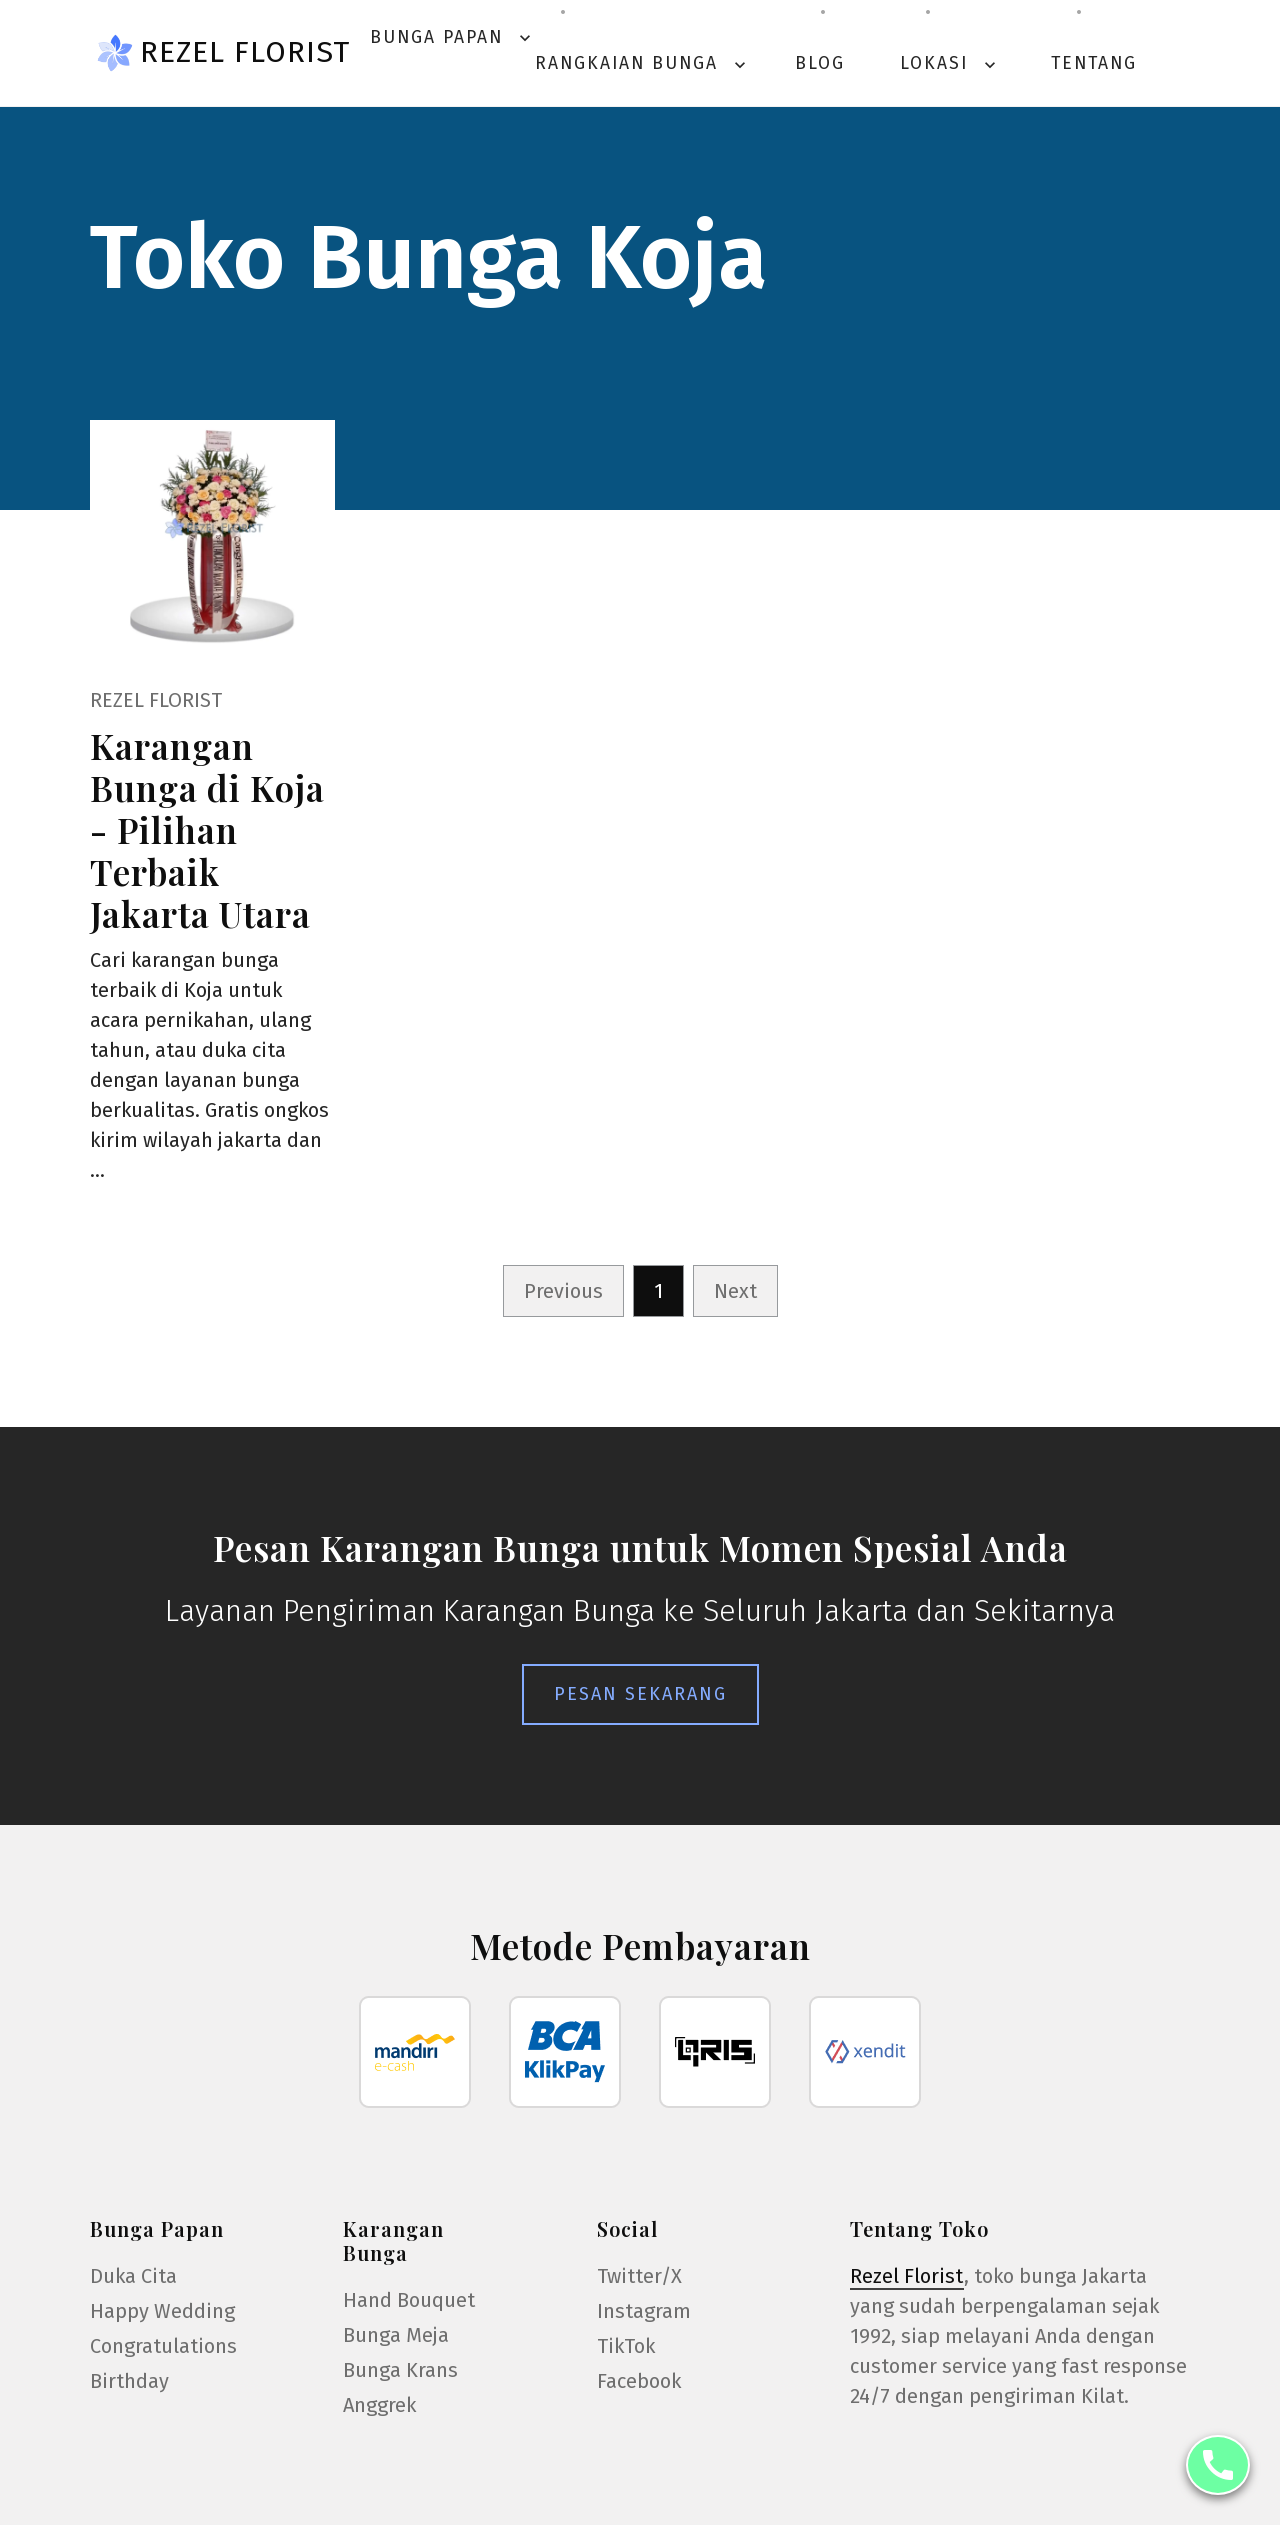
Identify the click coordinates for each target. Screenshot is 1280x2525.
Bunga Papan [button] (452, 37)
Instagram (644, 2311)
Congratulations (163, 2346)
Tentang (1094, 63)
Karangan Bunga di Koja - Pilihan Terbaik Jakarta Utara (207, 829)
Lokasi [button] (950, 63)
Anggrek (379, 2405)
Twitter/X (639, 2276)
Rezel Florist (245, 52)
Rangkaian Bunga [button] (642, 63)
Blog (820, 63)
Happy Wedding (162, 2311)
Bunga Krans (400, 2370)
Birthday (129, 2381)
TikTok (626, 2346)
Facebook (639, 2381)
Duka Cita (133, 2276)
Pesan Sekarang (640, 1694)
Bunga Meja (396, 2335)
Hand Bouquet (409, 2300)
